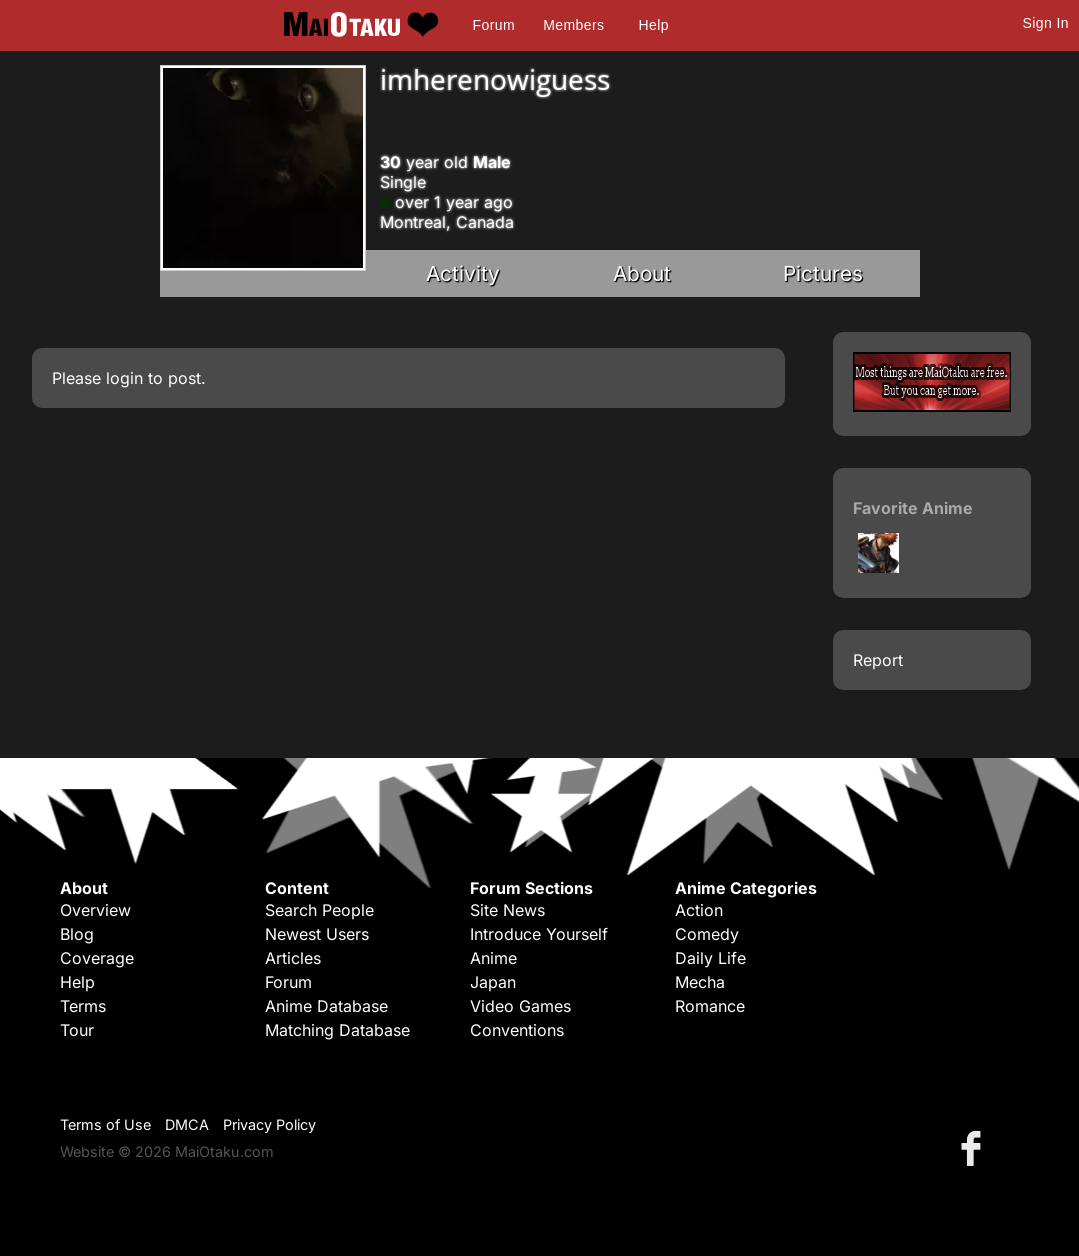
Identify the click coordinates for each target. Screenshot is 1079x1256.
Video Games (520, 1006)
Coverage (97, 958)
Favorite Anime (913, 508)
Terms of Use (105, 1124)
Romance (710, 1006)
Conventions (517, 1030)
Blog (77, 934)
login (124, 378)
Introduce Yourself (539, 934)
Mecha (700, 982)
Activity (463, 273)
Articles (293, 958)
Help (654, 25)
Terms (83, 1006)
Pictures (823, 273)
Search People (319, 910)
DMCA (187, 1124)
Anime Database (326, 1006)
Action (699, 910)
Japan (493, 982)
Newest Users (317, 934)
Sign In (1046, 23)
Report (878, 660)
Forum (494, 25)
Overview (95, 910)
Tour (77, 1030)
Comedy (707, 934)
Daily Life (710, 958)
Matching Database (337, 1030)
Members (573, 25)
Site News (507, 910)
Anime (493, 958)
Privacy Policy (269, 1124)
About (642, 273)
